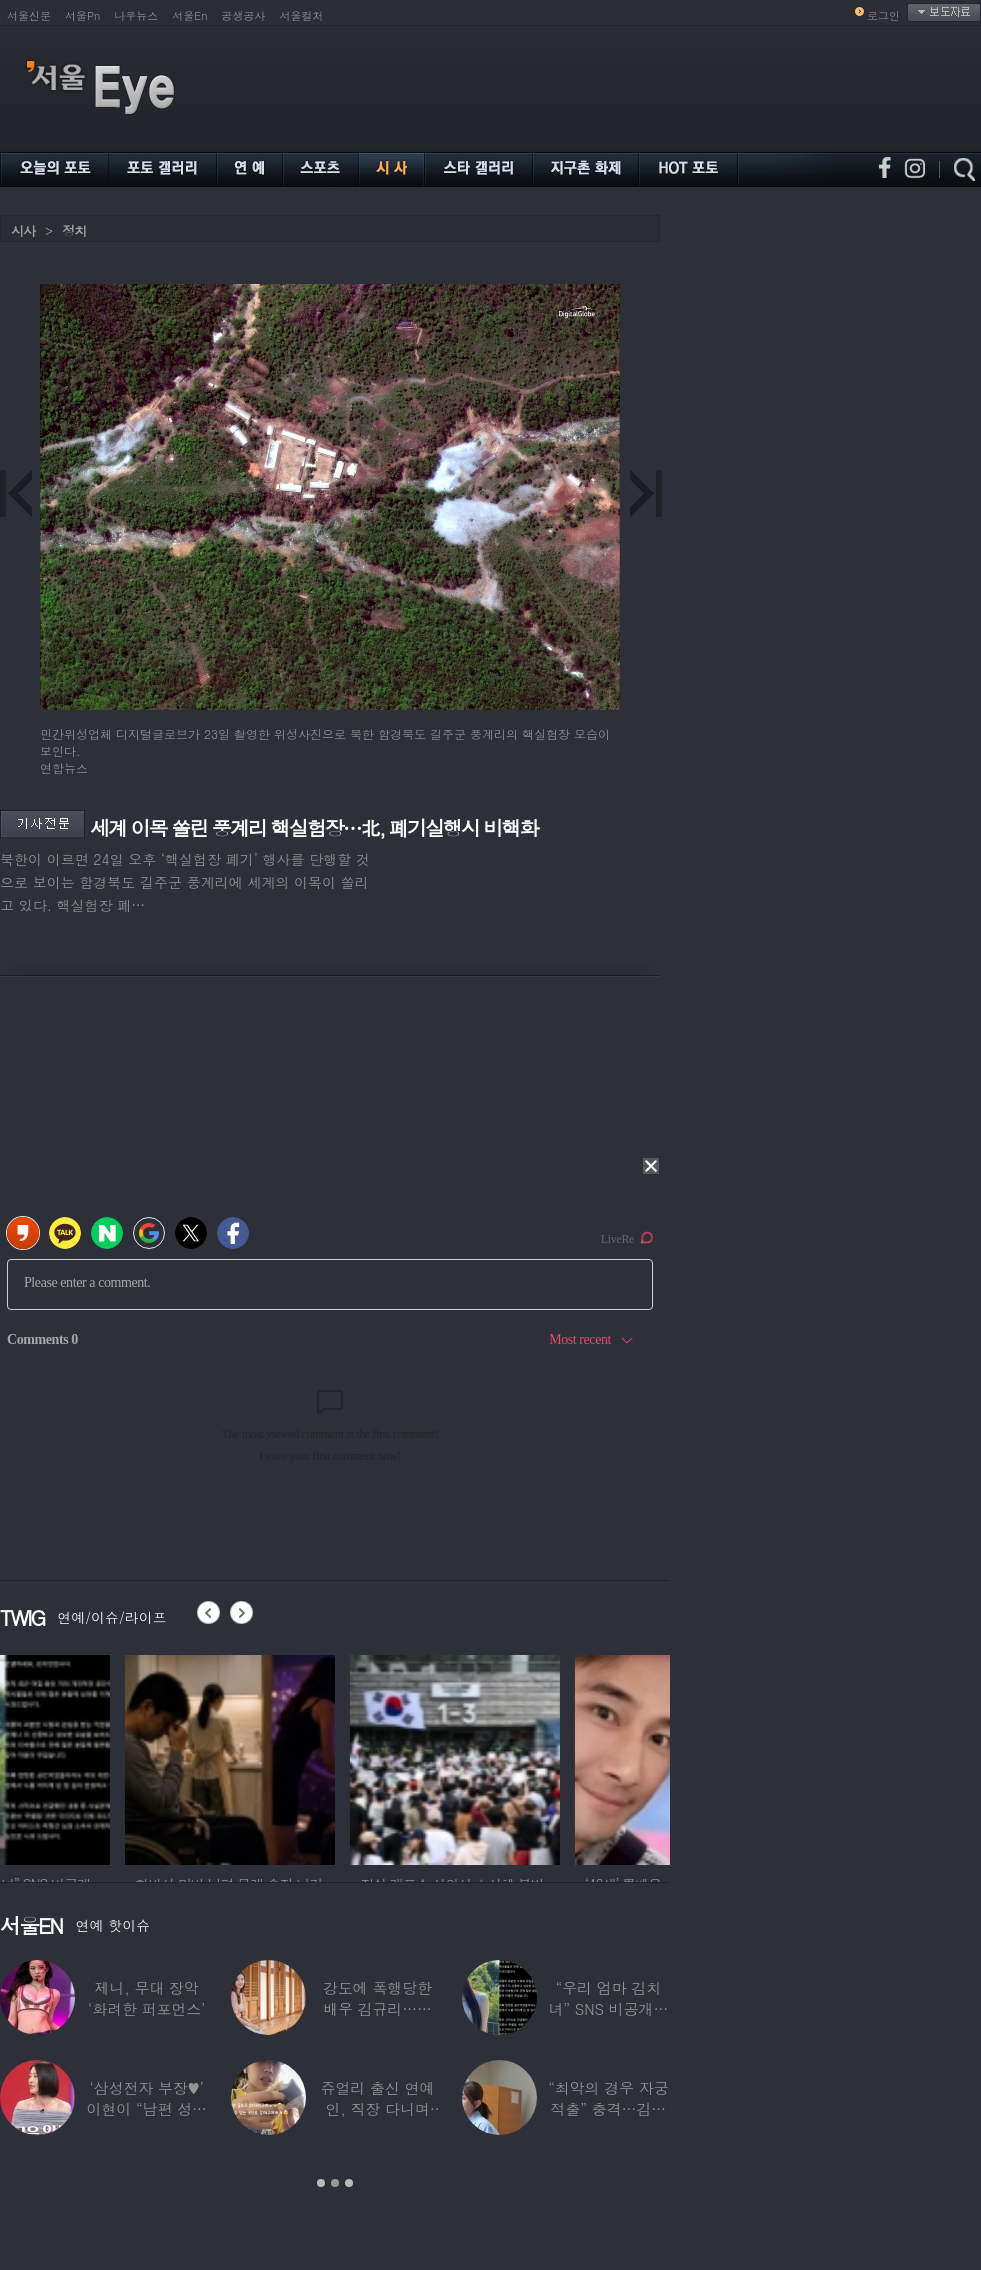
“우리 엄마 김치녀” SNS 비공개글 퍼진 (608, 2008)
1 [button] (321, 2183)
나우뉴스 (136, 15)
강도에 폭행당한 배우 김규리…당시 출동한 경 (377, 2008)
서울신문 (29, 15)
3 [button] (349, 2183)
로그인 (883, 15)
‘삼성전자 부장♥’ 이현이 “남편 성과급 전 (146, 2108)
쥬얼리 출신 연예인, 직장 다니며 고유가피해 (378, 2108)
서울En (189, 15)
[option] (105, 1757)
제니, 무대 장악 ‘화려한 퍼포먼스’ (146, 1998)
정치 (74, 230)
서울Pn (82, 15)
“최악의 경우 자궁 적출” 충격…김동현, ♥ (608, 2108)
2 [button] (335, 2183)
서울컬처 (302, 15)
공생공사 (244, 15)
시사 (23, 230)
